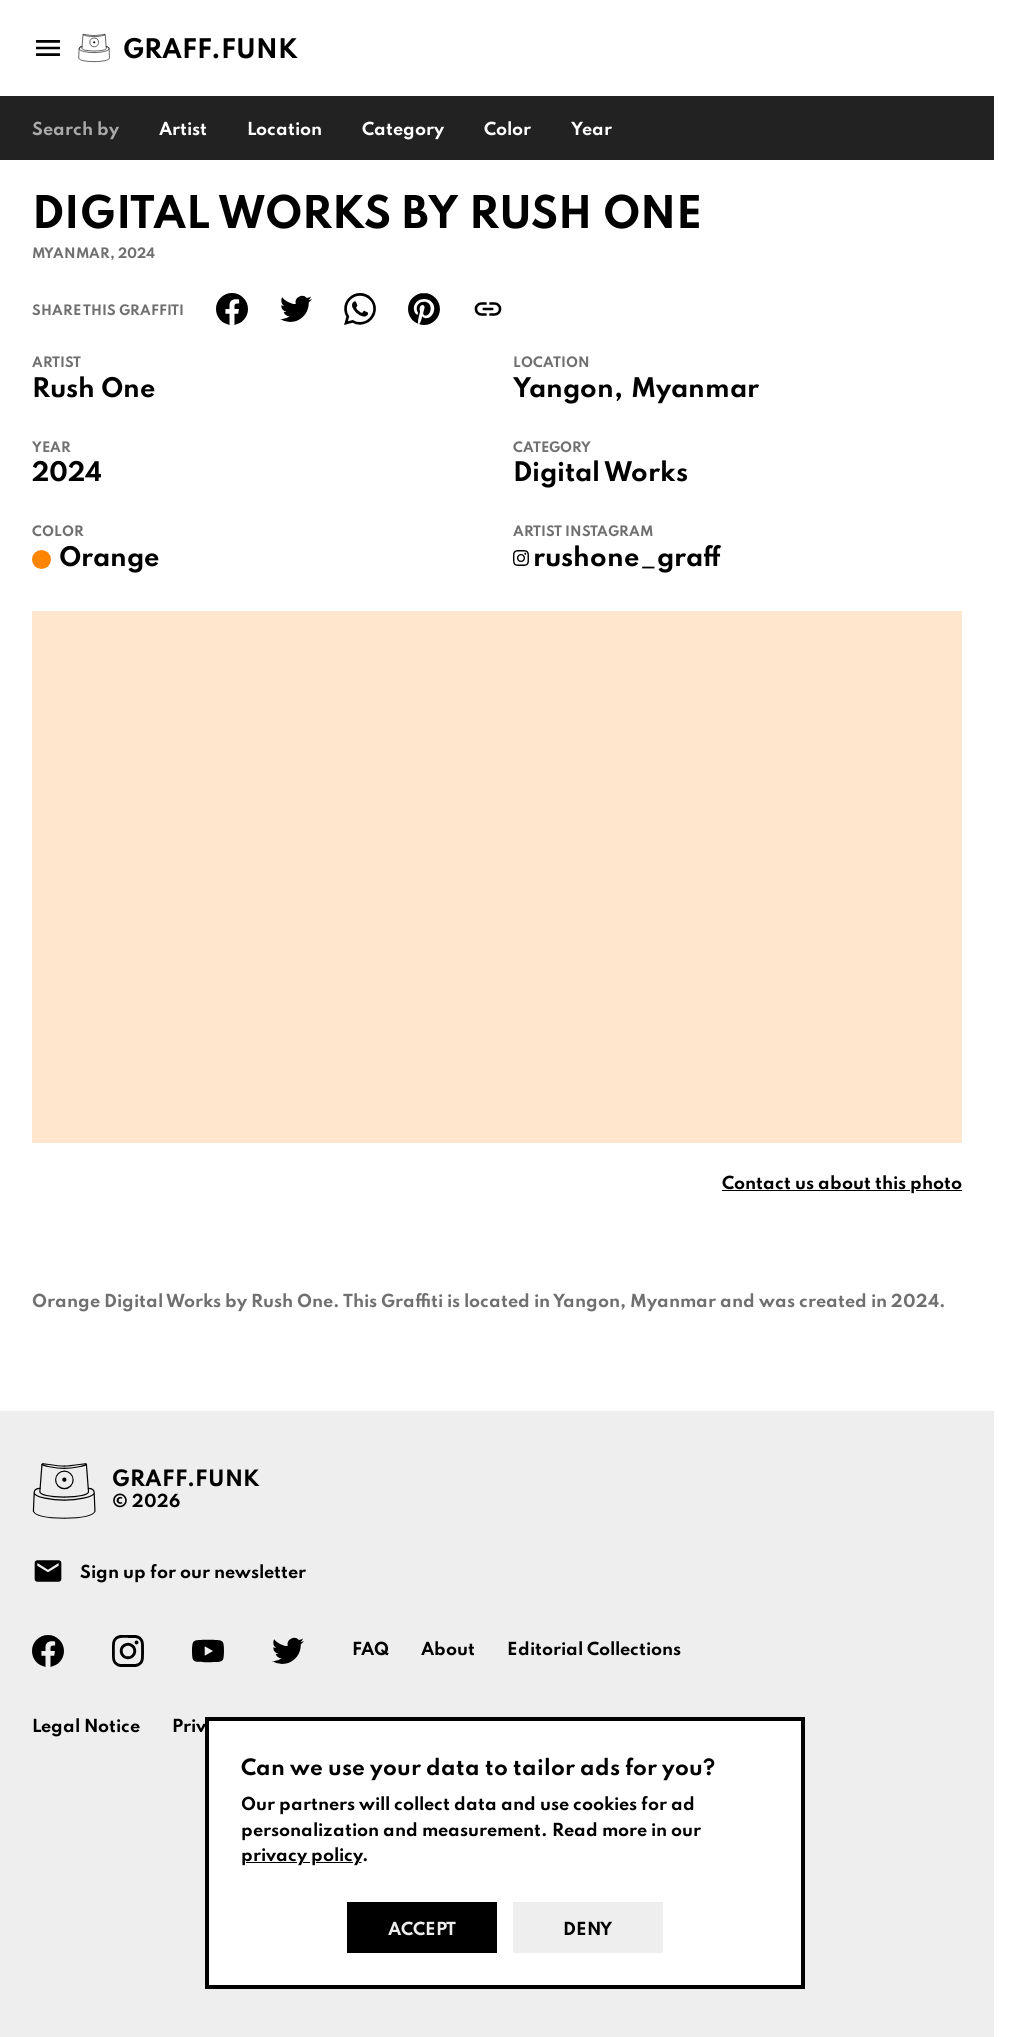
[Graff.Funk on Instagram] (136, 1651)
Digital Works (600, 474)
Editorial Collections (594, 1650)
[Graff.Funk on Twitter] (296, 1651)
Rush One (94, 390)
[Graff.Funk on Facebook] (56, 1651)
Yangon (563, 390)
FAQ (370, 1650)
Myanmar (695, 390)
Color (507, 130)
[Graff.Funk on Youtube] (216, 1651)
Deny (587, 1930)
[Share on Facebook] (232, 309)
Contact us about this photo (842, 1184)
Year (591, 130)
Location (284, 130)
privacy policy (301, 1856)
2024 (67, 474)
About (448, 1650)
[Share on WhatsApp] (360, 309)
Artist (183, 130)
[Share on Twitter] (296, 309)
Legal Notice (86, 1727)
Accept (422, 1930)
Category (403, 130)
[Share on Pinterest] (424, 309)
